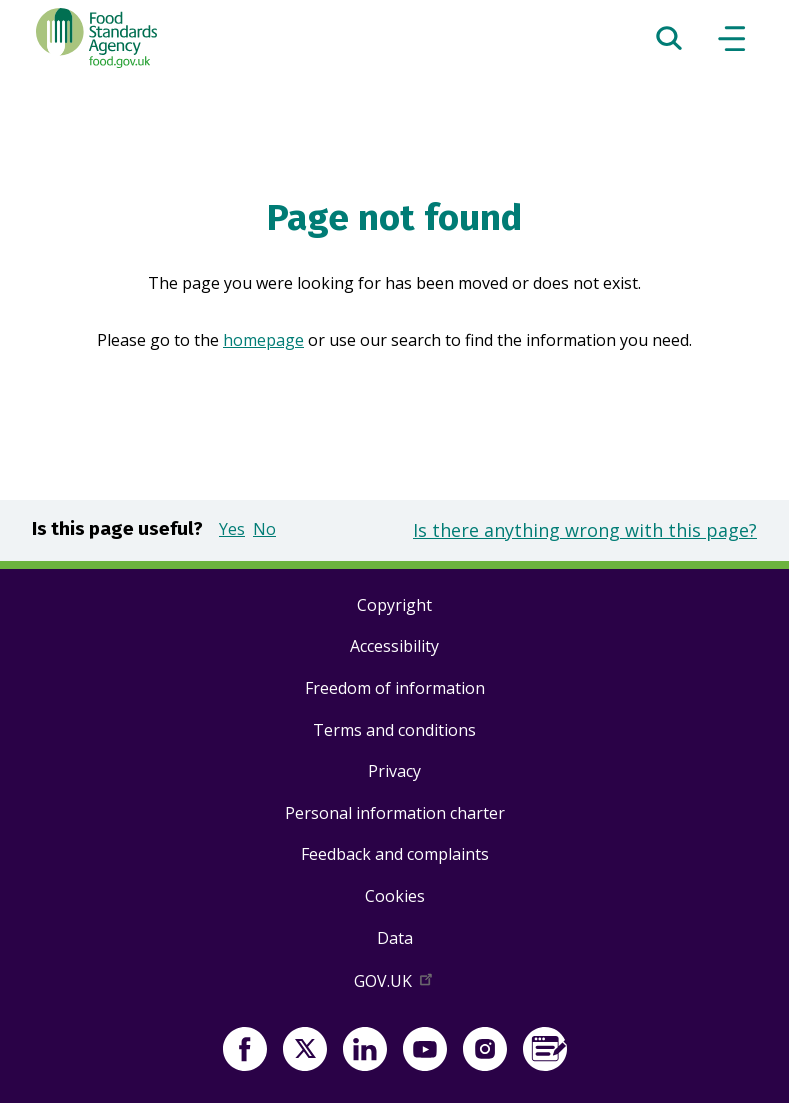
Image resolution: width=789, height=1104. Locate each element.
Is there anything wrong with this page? (585, 530)
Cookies (395, 896)
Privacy (394, 771)
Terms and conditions (394, 730)
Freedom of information (395, 688)
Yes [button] (232, 529)
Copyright (394, 605)
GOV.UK (395, 985)
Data (395, 938)
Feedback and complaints (395, 854)
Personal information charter (395, 813)
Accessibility (394, 646)
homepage (263, 340)
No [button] (264, 529)
